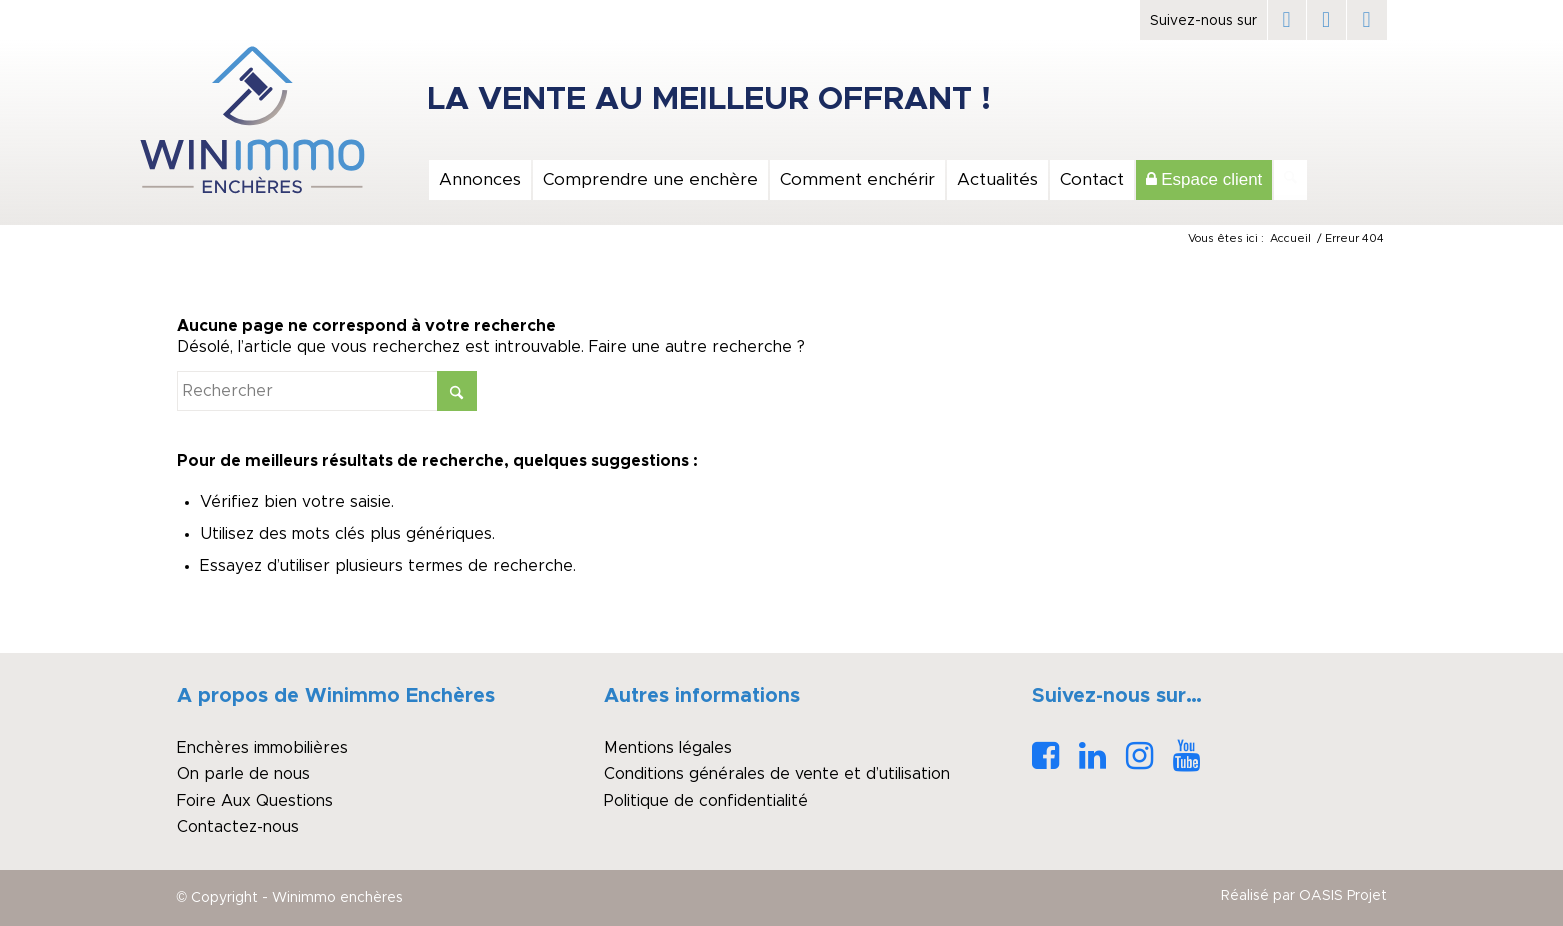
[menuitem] (479, 180)
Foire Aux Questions (255, 801)
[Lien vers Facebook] (1287, 20)
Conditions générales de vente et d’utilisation (777, 774)
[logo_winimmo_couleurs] (252, 120)
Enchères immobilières (262, 748)
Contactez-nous (238, 827)
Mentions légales (668, 748)
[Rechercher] (1290, 180)
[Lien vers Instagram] (1367, 20)
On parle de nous (243, 774)
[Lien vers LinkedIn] (1326, 20)
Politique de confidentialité (706, 801)
